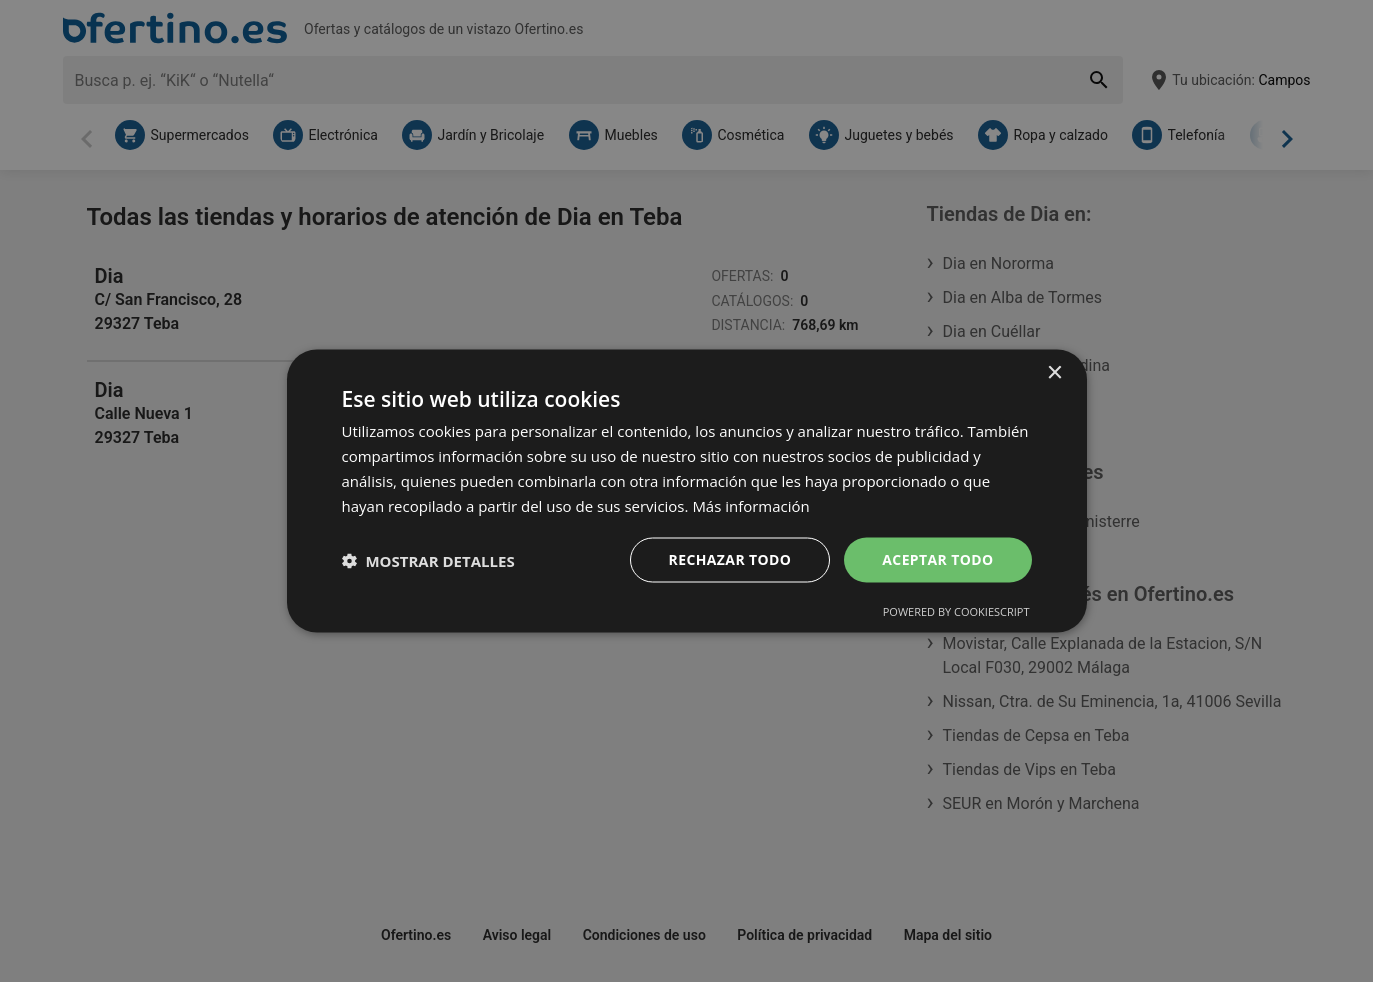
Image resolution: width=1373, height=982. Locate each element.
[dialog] (687, 490)
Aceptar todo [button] (937, 559)
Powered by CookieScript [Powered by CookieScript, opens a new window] (956, 611)
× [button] (1054, 372)
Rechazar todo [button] (729, 559)
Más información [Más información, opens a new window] (750, 505)
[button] (428, 560)
